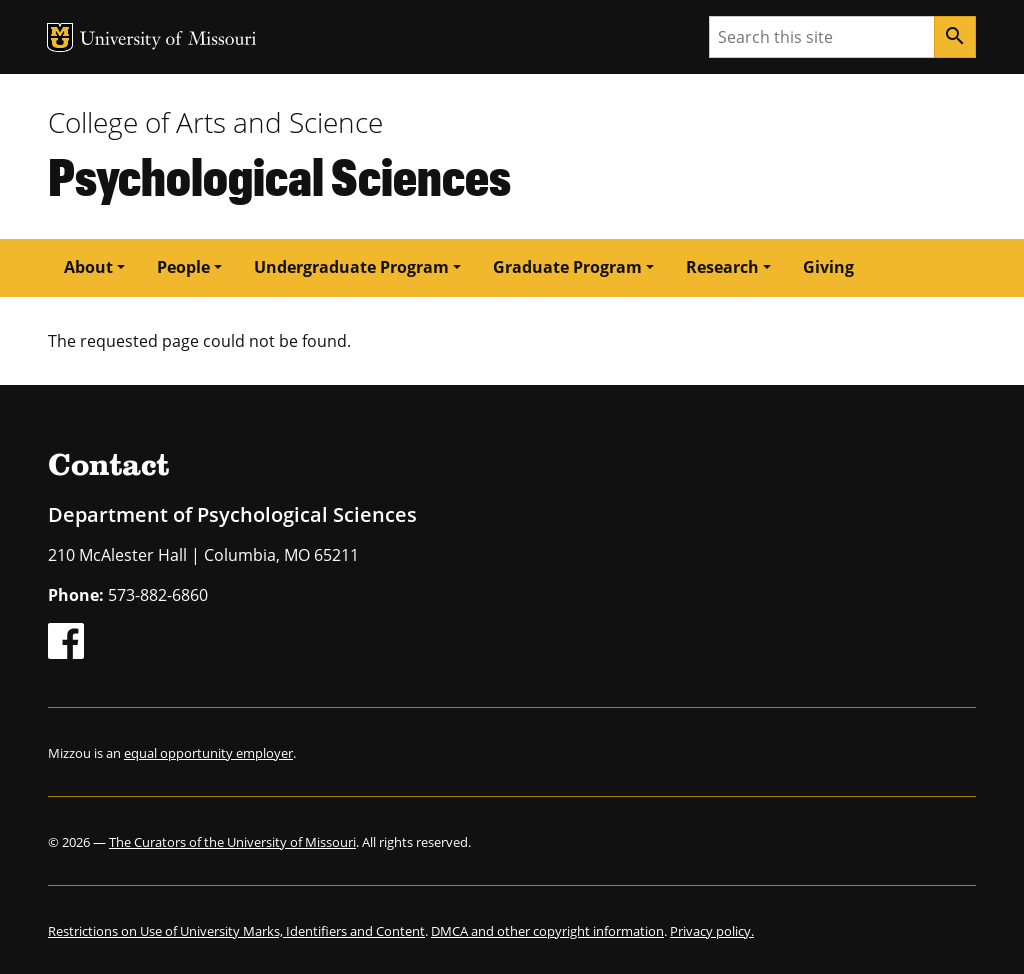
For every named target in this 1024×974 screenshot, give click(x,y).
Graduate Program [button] (567, 267)
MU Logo (60, 37)
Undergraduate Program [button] (351, 267)
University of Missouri (168, 40)
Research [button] (722, 267)
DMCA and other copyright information (547, 931)
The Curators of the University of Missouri (232, 842)
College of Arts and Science (215, 122)
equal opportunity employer (208, 753)
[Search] (955, 37)
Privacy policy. (712, 931)
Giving (828, 267)
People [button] (183, 267)
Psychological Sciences (279, 175)
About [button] (88, 267)
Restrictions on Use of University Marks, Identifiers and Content (236, 931)
